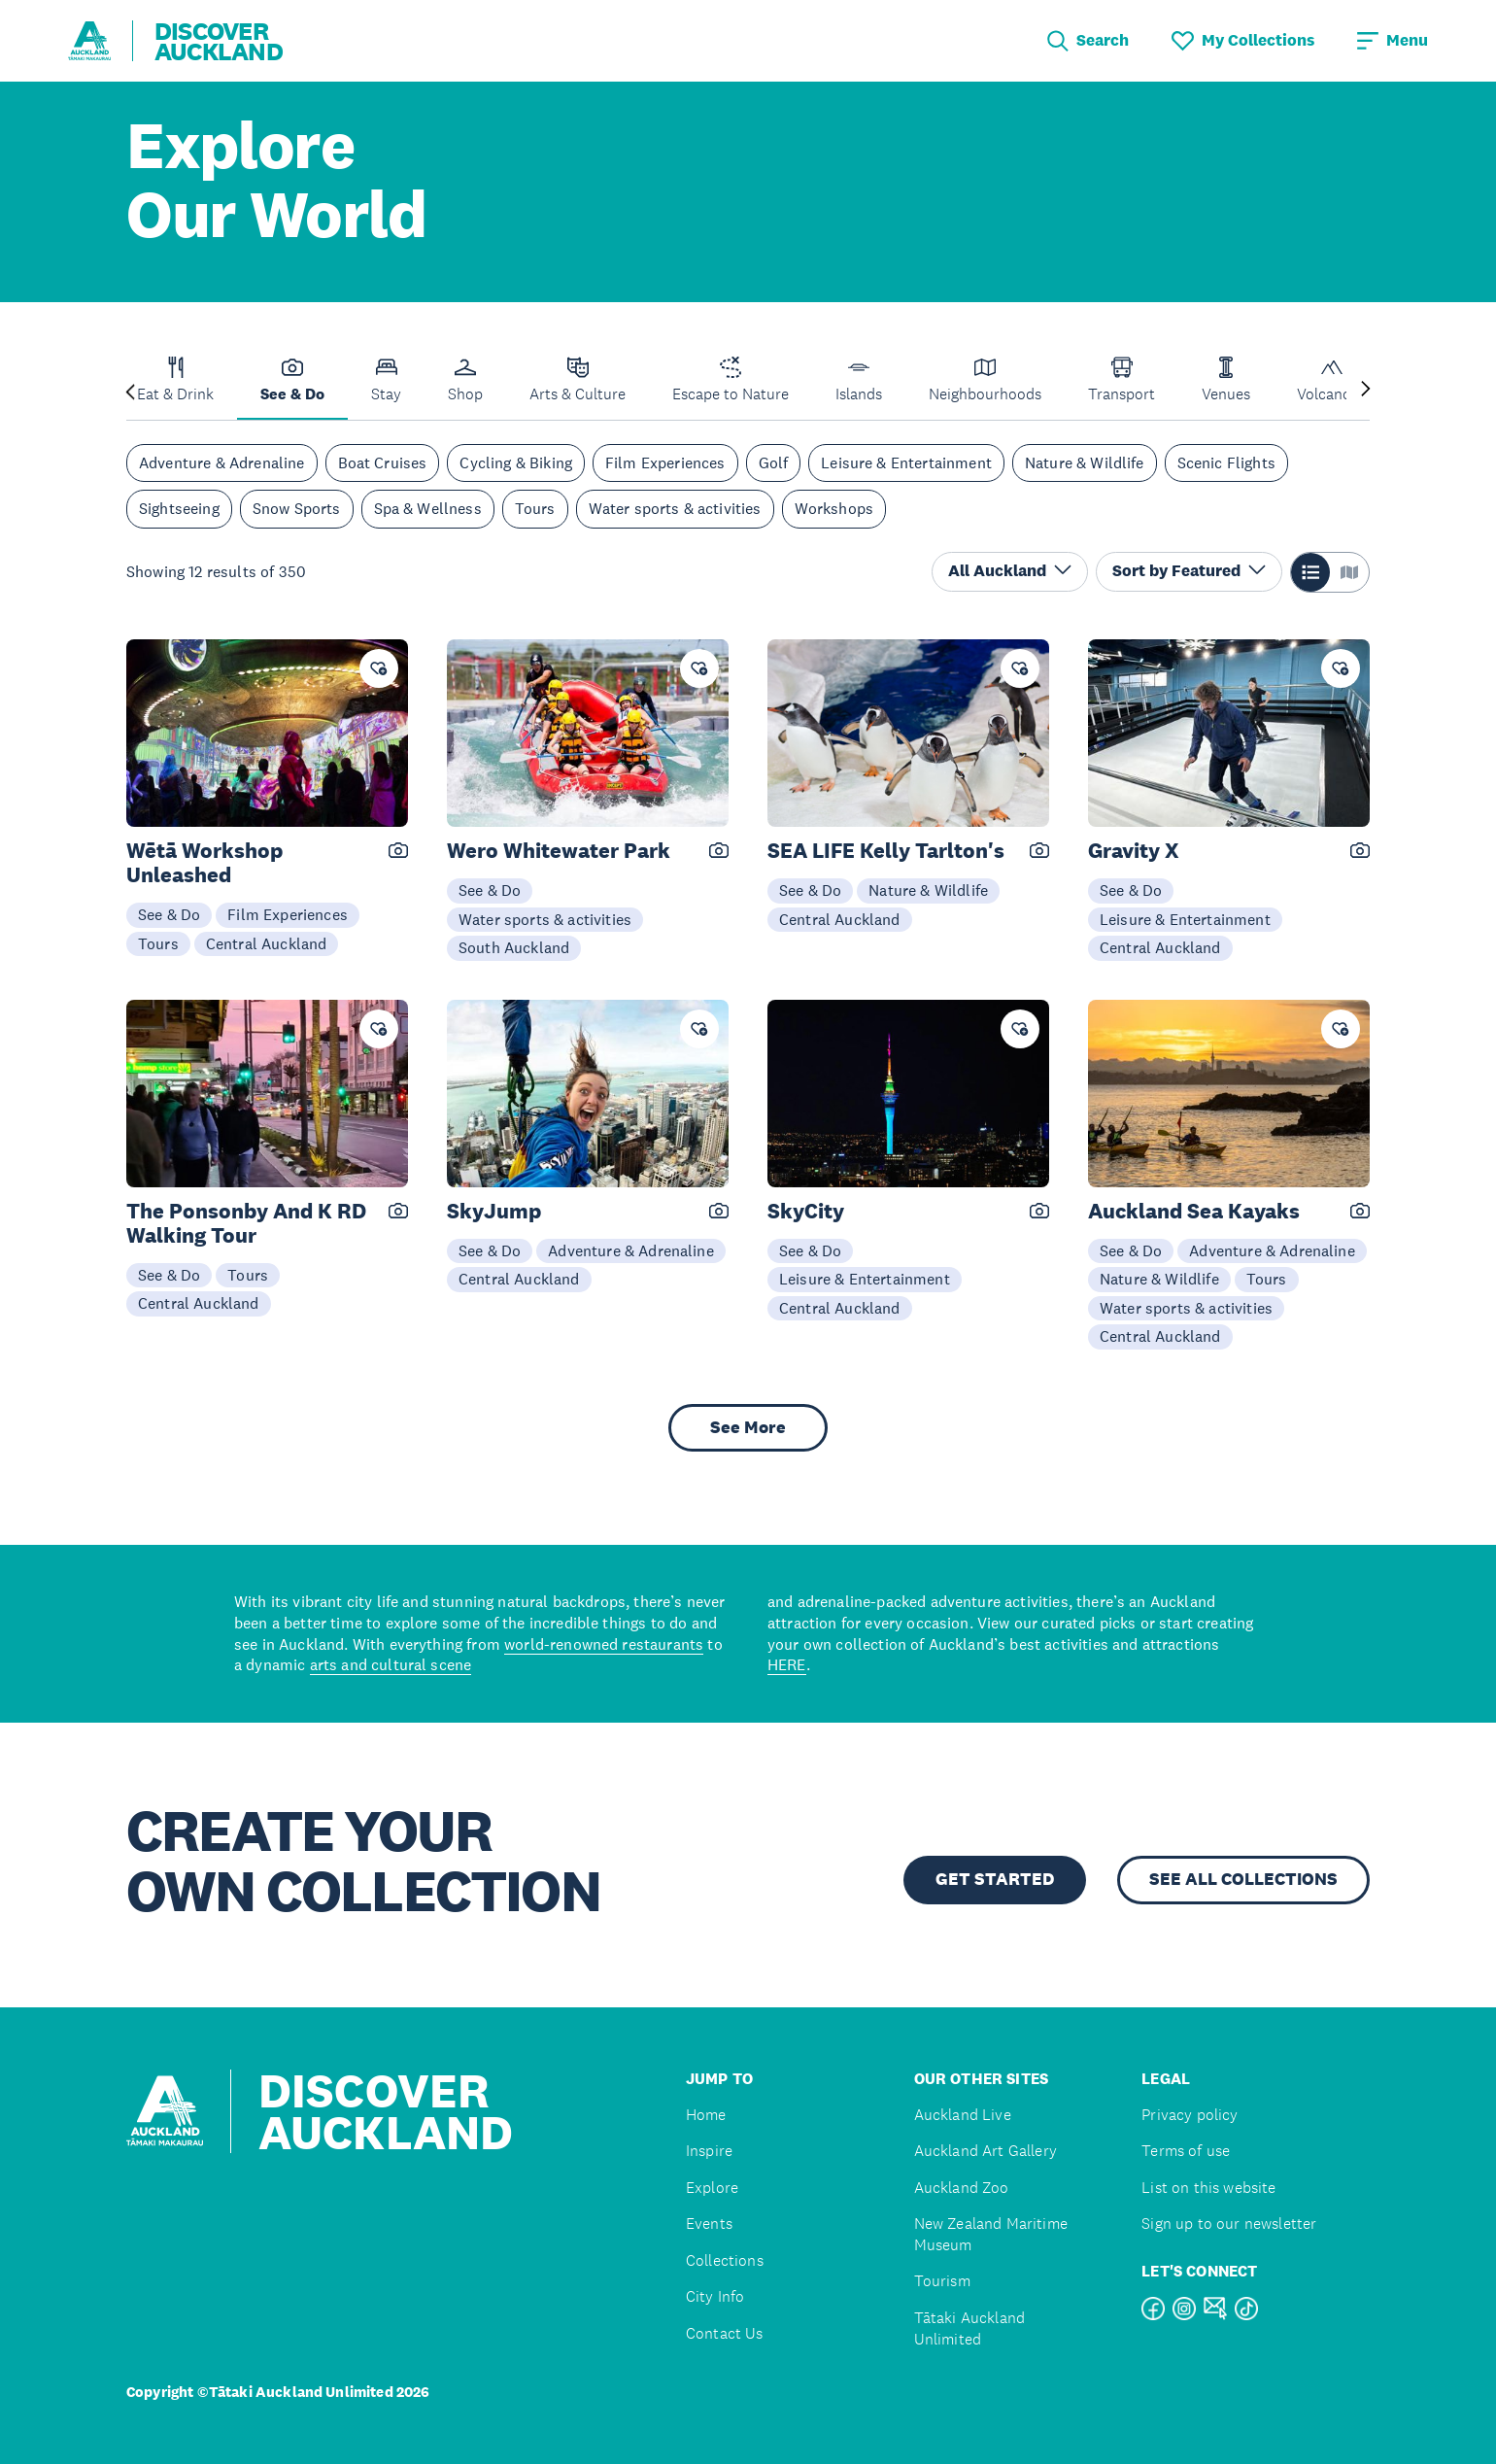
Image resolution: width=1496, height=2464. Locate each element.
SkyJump (494, 1211)
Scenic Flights (1226, 462)
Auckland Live (962, 2115)
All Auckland (1009, 571)
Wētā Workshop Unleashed (204, 862)
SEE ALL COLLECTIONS (1243, 1879)
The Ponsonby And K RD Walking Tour (246, 1223)
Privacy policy (1189, 2115)
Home (706, 2115)
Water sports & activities (675, 508)
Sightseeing (179, 508)
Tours (535, 508)
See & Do (169, 914)
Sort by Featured (1189, 571)
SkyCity (805, 1211)
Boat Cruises (382, 462)
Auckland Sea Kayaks (1194, 1211)
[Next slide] (1365, 390)
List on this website (1208, 2187)
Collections (725, 2260)
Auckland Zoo (961, 2187)
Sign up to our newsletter (1228, 2223)
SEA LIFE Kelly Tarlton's (885, 850)
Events (709, 2223)
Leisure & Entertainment (906, 462)
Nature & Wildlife (1084, 462)
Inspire (709, 2150)
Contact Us (725, 2333)
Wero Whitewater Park (558, 850)
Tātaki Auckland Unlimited (969, 2328)
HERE (786, 1664)
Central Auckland (266, 943)
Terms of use (1185, 2150)
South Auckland (514, 947)
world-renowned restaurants (603, 1644)
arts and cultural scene (391, 1664)
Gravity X (1133, 850)
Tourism (942, 2281)
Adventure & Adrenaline (222, 462)
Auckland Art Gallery (985, 2150)
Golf (774, 462)
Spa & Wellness (428, 508)
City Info (715, 2296)
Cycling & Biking (515, 462)
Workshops (834, 508)
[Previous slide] (130, 390)
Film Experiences (665, 462)
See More (748, 1427)
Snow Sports (297, 508)
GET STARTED (994, 1879)
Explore (712, 2187)
